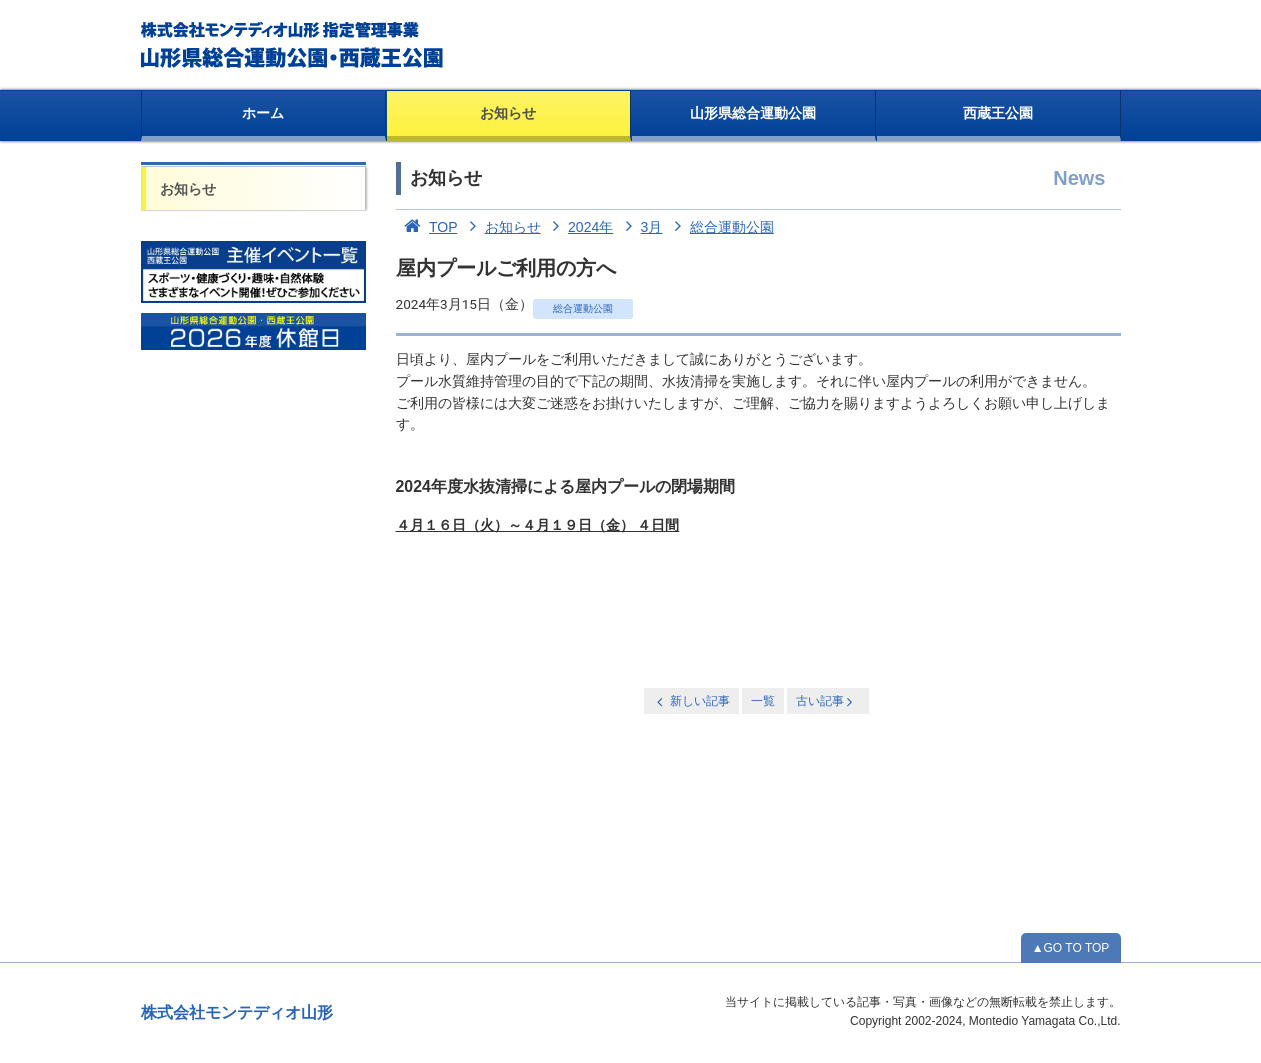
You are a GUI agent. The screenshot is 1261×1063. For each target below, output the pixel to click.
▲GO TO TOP (1071, 948)
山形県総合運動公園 (753, 113)
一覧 (763, 701)
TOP (427, 227)
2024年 (579, 227)
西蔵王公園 (998, 113)
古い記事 (826, 701)
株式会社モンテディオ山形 (237, 1012)
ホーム (263, 113)
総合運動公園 (720, 227)
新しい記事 (691, 701)
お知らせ (508, 113)
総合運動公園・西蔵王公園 (293, 45)
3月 (639, 227)
